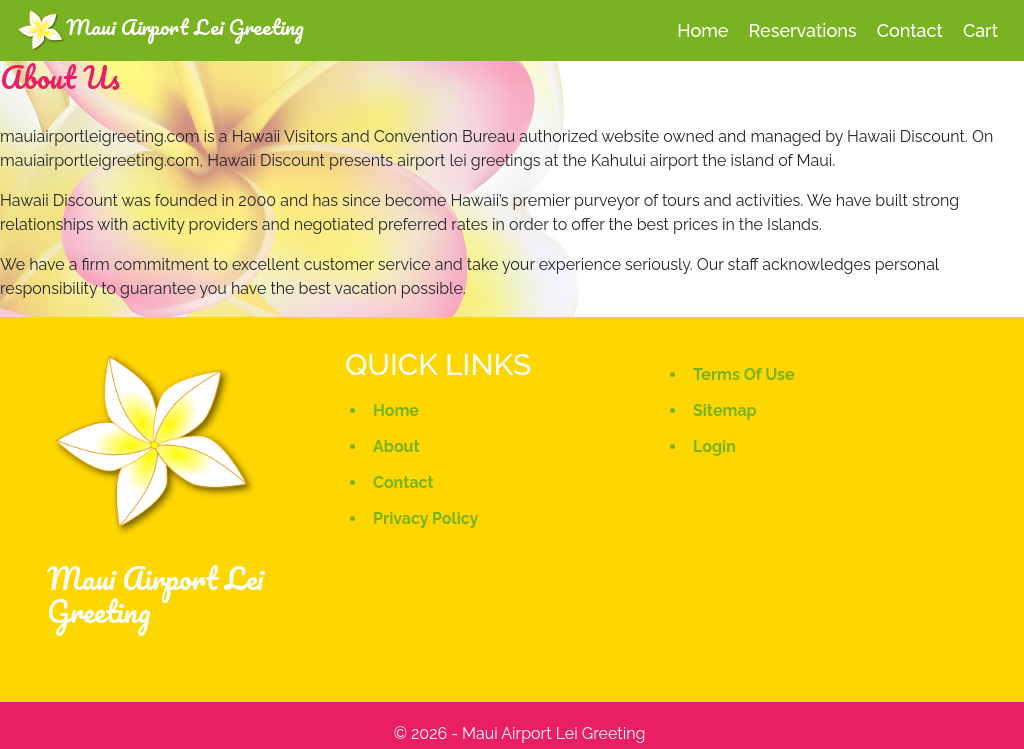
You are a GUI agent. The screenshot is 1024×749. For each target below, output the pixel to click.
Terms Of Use (744, 374)
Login (714, 446)
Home (396, 410)
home (702, 30)
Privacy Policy (425, 518)
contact (910, 30)
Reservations (803, 30)
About (396, 446)
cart (980, 30)
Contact (403, 482)
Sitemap (725, 410)
